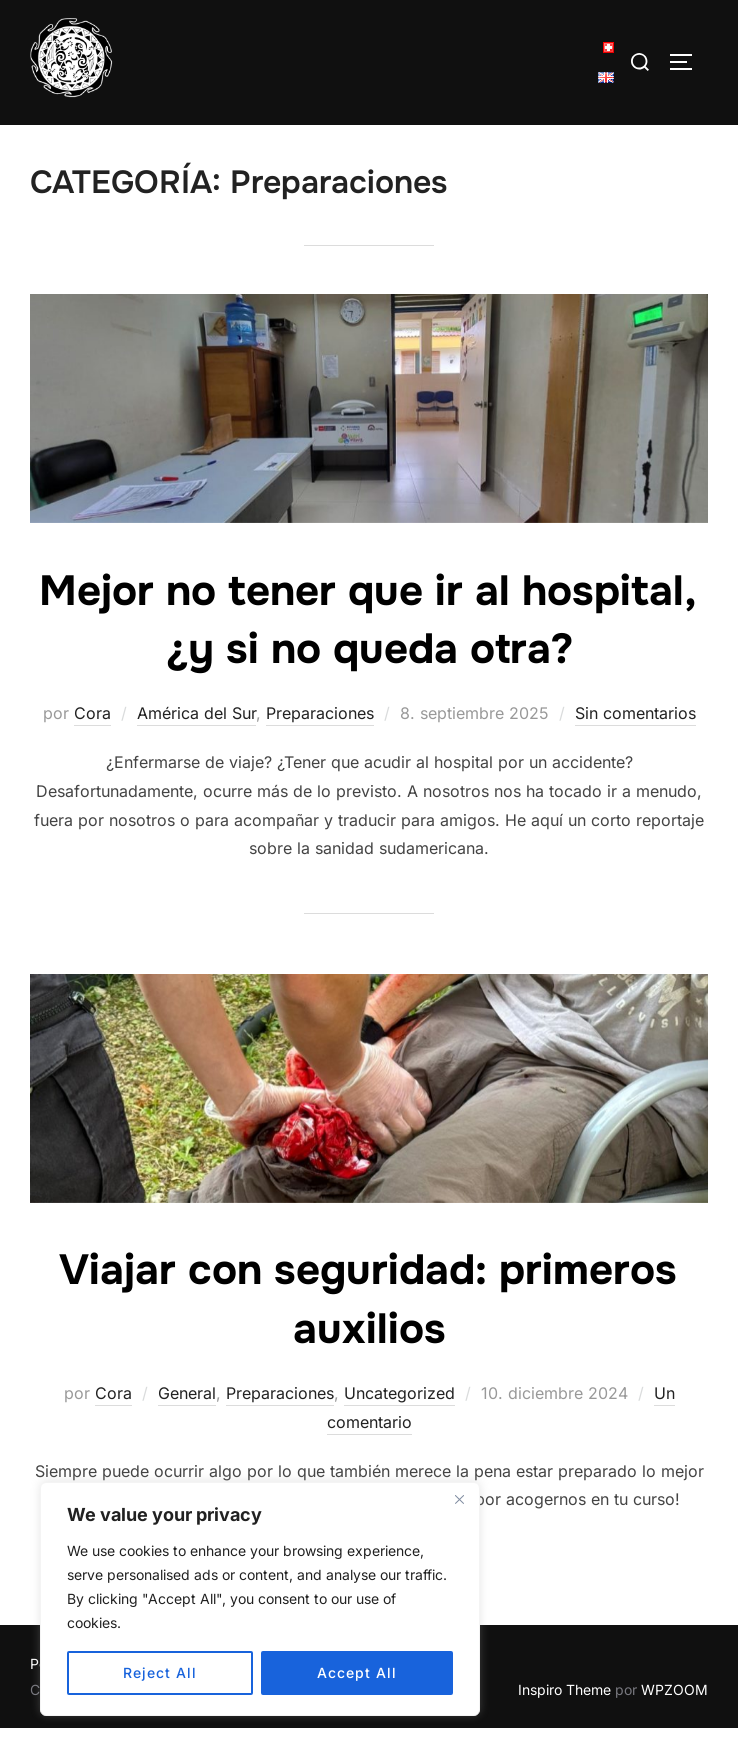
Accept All (357, 1672)
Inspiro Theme (564, 1717)
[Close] (459, 1499)
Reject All (160, 1672)
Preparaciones (320, 741)
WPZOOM (674, 1717)
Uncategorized (399, 1421)
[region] (260, 1599)
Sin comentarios (635, 741)
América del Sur (196, 741)
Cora (92, 741)
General (187, 1421)
